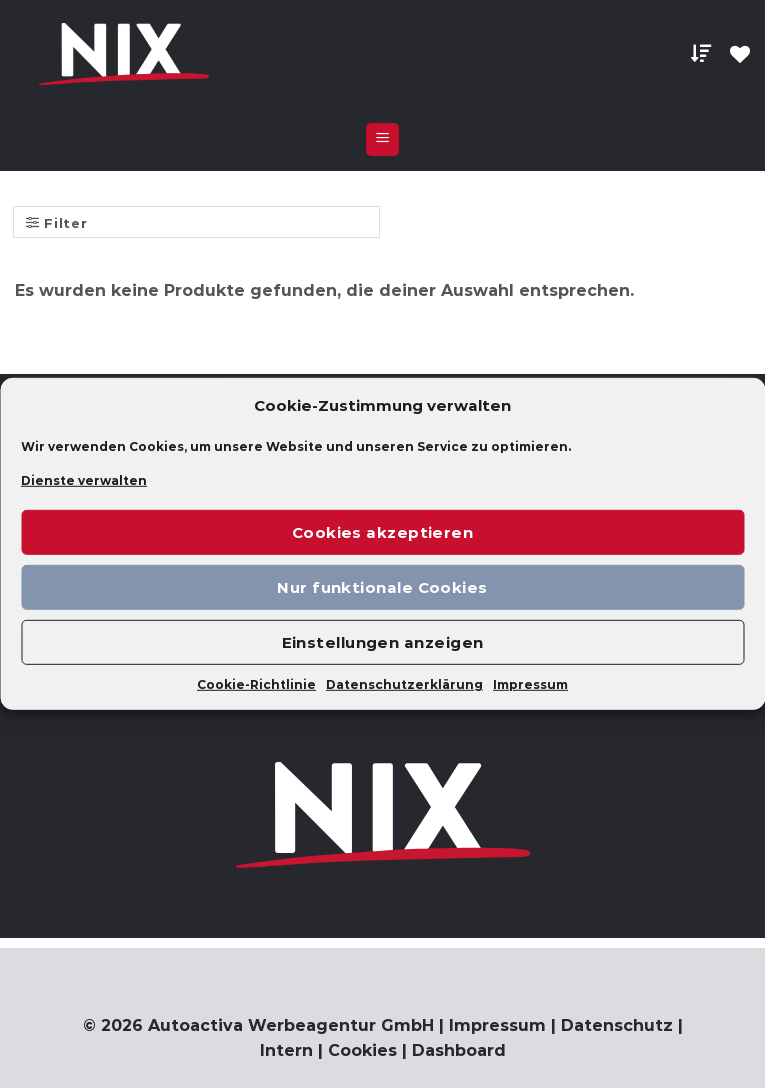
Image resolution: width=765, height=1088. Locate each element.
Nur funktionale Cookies (382, 587)
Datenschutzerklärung (404, 684)
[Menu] (382, 139)
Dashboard (459, 1050)
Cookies (362, 1050)
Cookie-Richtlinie (256, 684)
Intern (286, 1050)
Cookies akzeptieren (383, 532)
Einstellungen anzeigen (383, 642)
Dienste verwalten (84, 480)
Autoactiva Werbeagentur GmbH (291, 1025)
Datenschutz (617, 1025)
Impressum (530, 684)
